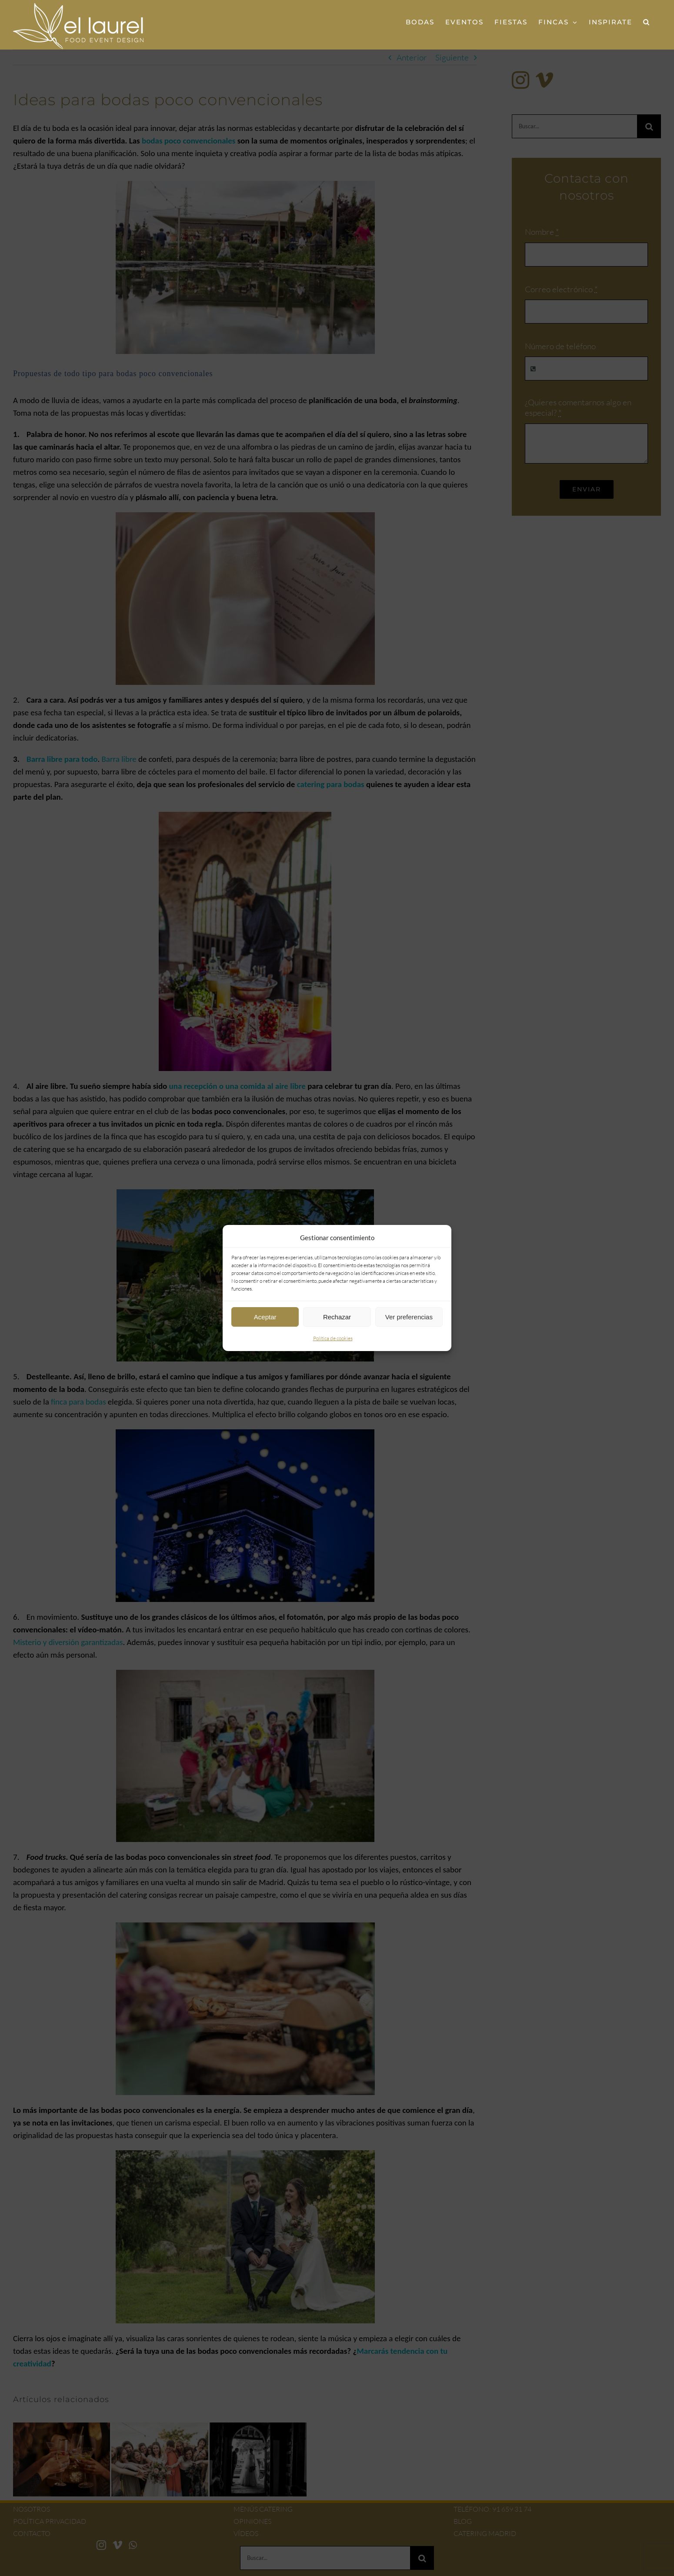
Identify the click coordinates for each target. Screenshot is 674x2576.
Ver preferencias (409, 1317)
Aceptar (265, 1317)
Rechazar (337, 1317)
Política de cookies (333, 1338)
